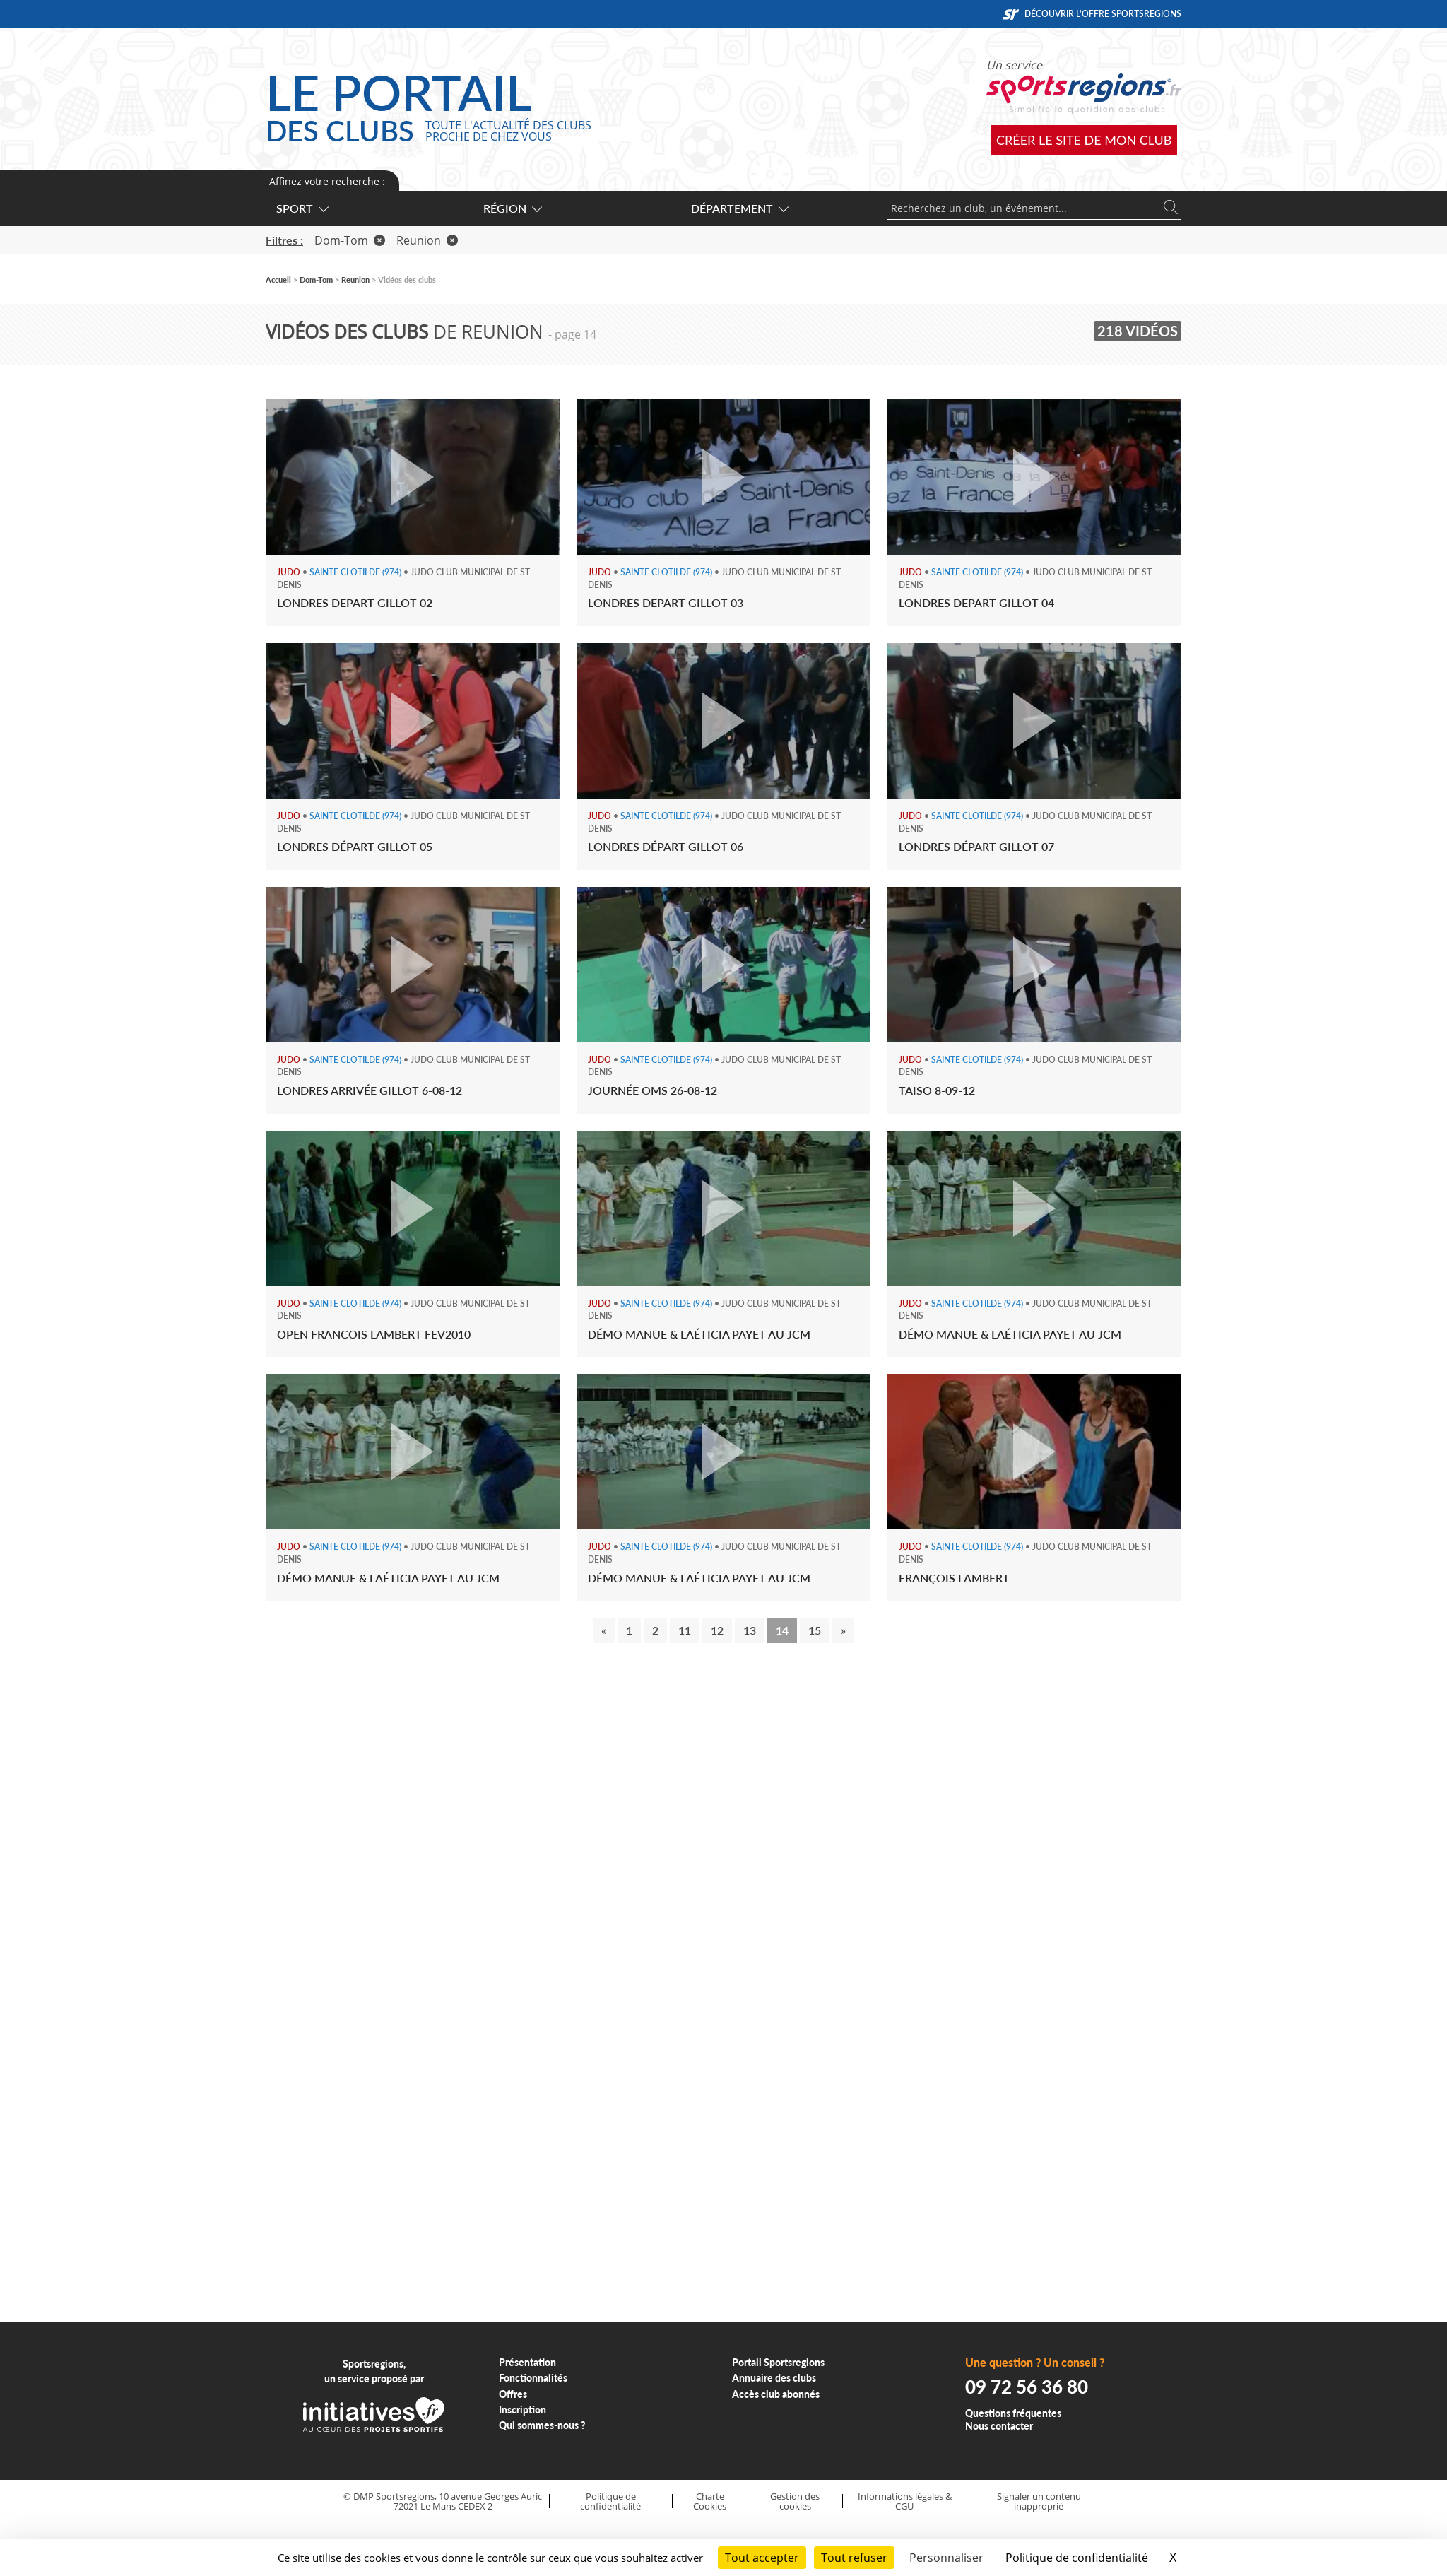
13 (749, 1630)
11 (684, 1630)
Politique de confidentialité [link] (1076, 2557)
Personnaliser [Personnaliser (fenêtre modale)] (946, 2557)
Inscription (522, 2410)
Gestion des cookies (795, 2501)
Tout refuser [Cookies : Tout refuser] (854, 2557)
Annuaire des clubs (774, 2378)
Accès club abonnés (776, 2394)
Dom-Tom (349, 240)
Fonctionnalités (533, 2378)
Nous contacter (999, 2426)
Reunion (427, 240)
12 (717, 1630)
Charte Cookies (709, 2501)
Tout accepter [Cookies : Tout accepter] (762, 2557)
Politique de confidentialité (610, 2501)
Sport (301, 208)
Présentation (527, 2362)
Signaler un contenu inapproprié (1039, 2501)
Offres (513, 2394)
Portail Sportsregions (778, 2362)
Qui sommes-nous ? (542, 2425)
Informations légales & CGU (905, 2501)
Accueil (278, 279)
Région (512, 208)
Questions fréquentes (1013, 2413)
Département (739, 208)
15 (814, 1630)
